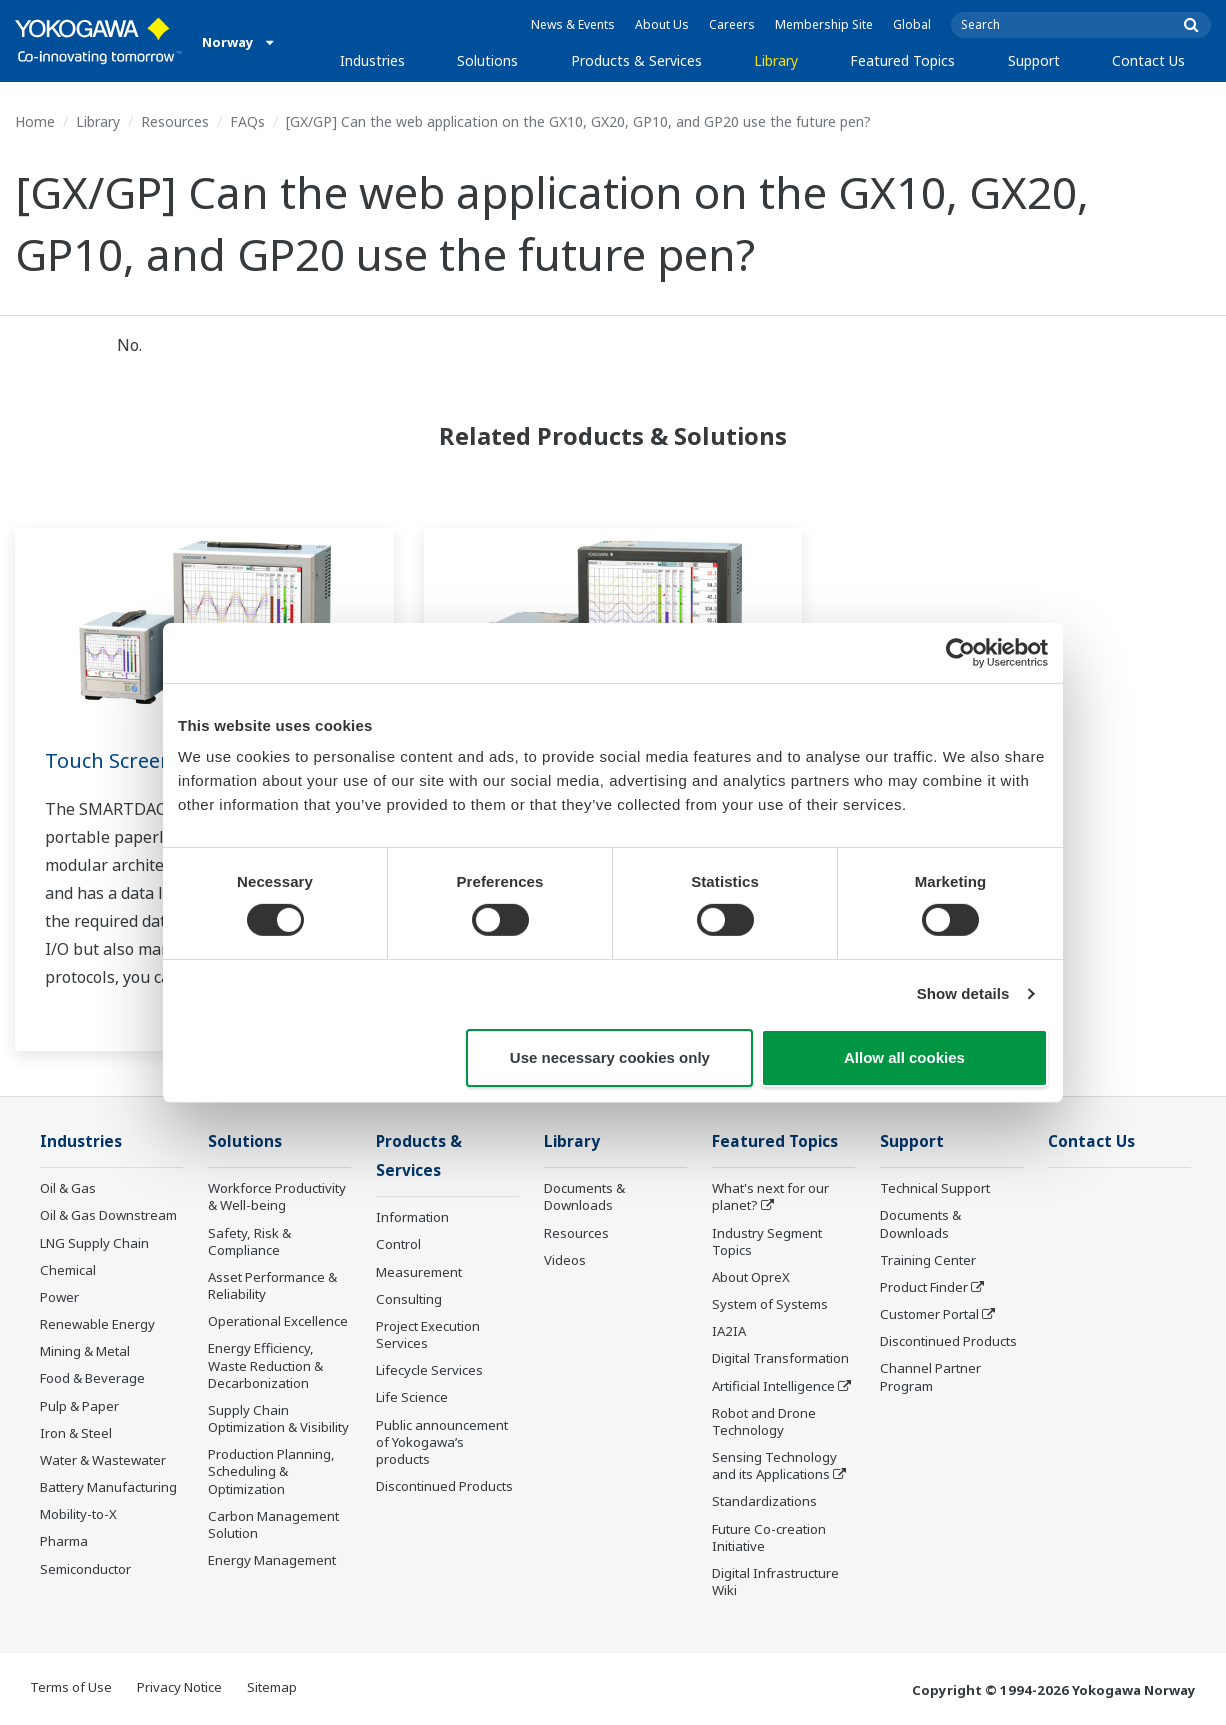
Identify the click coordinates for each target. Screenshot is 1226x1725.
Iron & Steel (76, 1433)
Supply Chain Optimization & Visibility (278, 1418)
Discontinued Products (444, 1486)
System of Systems (770, 1304)
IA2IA (729, 1331)
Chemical (68, 1270)
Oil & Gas (68, 1188)
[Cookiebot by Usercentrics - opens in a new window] (960, 652)
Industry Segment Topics (767, 1241)
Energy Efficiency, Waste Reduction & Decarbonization (265, 1365)
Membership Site (824, 24)
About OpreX (751, 1277)
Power (59, 1297)
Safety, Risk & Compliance (249, 1241)
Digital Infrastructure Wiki (775, 1581)
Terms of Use (71, 1687)
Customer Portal (929, 1314)
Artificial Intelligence (773, 1386)
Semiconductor (85, 1569)
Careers (732, 24)
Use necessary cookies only (610, 1057)
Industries (372, 60)
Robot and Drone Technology (764, 1421)
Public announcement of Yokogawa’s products (442, 1442)
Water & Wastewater (103, 1460)
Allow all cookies (904, 1057)
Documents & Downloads (584, 1196)
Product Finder (924, 1287)
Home (35, 121)
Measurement (419, 1272)
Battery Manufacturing (108, 1487)
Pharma (64, 1541)
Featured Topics (902, 60)
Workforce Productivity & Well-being (277, 1196)
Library (776, 60)
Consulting (409, 1299)
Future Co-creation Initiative (769, 1537)
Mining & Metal (85, 1351)
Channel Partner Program (930, 1376)
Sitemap (272, 1687)
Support (1034, 60)
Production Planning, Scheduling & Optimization (271, 1471)
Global (912, 24)
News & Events (573, 24)
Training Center (928, 1260)
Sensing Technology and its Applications (774, 1465)
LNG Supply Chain (94, 1243)
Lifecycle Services (429, 1370)
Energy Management (272, 1560)
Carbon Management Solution (273, 1524)
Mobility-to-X (78, 1514)
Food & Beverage (92, 1378)
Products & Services (636, 60)
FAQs (247, 121)
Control (398, 1244)
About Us (662, 24)
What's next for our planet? (770, 1196)
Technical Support (935, 1188)
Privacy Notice (179, 1687)
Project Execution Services (428, 1334)
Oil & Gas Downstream (108, 1215)
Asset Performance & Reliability (272, 1285)
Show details (963, 993)
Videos (565, 1260)
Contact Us (1148, 60)
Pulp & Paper (79, 1406)
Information (412, 1217)
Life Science (412, 1397)
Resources (175, 121)
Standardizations (764, 1501)
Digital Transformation (780, 1358)
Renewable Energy (97, 1324)
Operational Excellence (278, 1321)
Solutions (487, 60)
